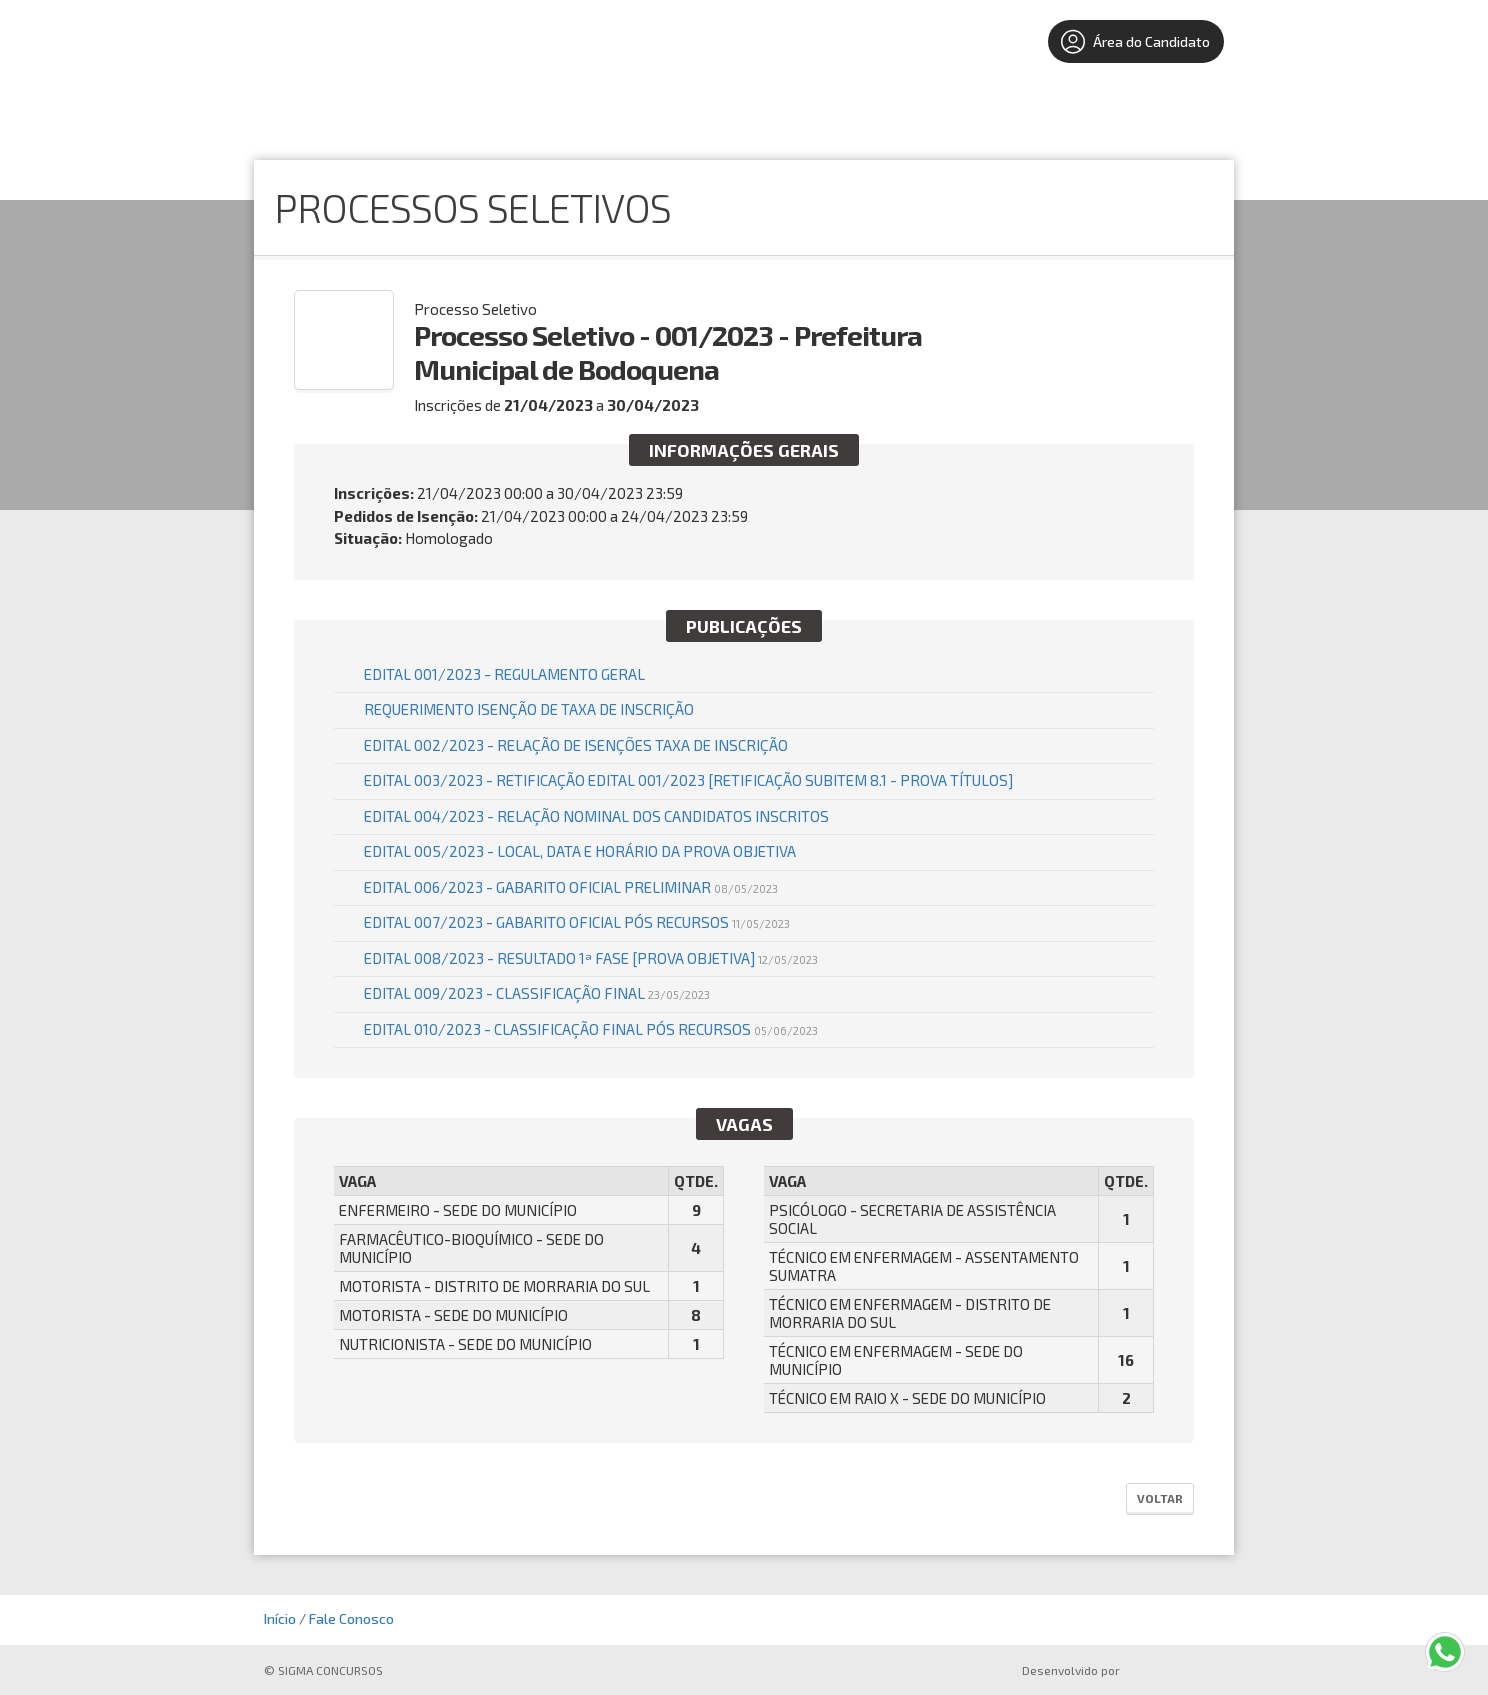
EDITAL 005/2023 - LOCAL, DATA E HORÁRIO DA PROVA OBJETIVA (580, 851)
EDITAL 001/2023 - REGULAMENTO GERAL (504, 674)
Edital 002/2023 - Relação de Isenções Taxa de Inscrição (576, 745)
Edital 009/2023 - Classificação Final (537, 993)
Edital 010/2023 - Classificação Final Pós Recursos (591, 1029)
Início (280, 1618)
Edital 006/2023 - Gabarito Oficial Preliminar (571, 887)
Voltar (1160, 1498)
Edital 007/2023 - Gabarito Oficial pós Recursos (577, 922)
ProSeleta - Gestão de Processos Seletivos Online (1176, 1672)
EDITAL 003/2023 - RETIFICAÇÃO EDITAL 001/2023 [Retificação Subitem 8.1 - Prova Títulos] (688, 780)
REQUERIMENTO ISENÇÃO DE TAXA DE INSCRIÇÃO (529, 709)
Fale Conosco (351, 1618)
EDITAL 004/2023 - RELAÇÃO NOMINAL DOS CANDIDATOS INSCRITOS (596, 816)
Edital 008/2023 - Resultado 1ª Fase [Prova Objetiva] (591, 958)
